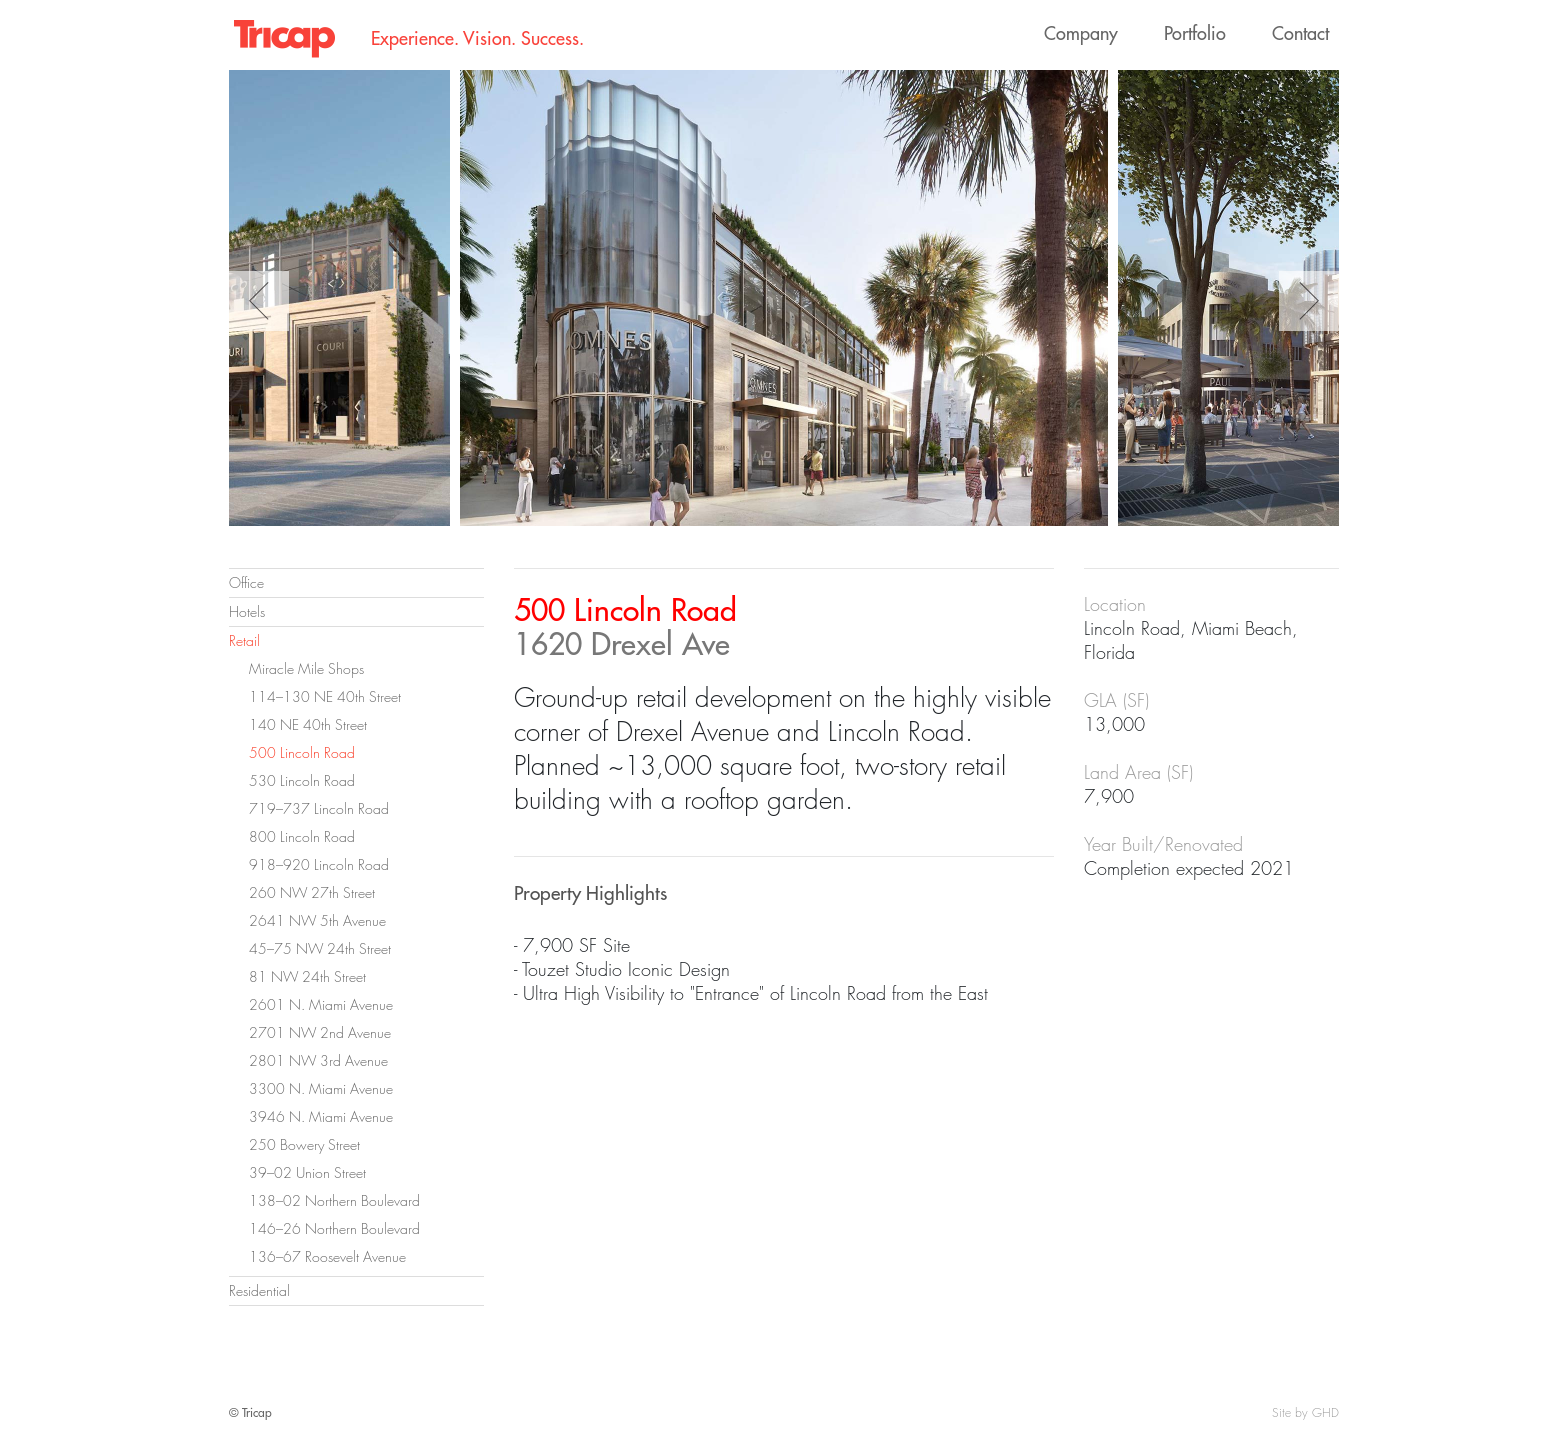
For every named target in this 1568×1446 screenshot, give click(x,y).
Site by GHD (1305, 1412)
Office (246, 582)
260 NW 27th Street (312, 892)
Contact (1300, 33)
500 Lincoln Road (302, 752)
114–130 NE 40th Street (325, 696)
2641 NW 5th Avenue (317, 920)
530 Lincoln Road (302, 780)
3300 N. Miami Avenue (321, 1088)
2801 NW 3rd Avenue (318, 1060)
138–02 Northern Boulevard (334, 1200)
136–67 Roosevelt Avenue (327, 1256)
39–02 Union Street (307, 1172)
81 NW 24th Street (307, 976)
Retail (244, 640)
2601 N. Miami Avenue (321, 1004)
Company (1081, 33)
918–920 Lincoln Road (319, 864)
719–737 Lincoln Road (319, 808)
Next (1309, 301)
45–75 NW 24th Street (320, 948)
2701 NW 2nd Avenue (320, 1032)
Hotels (247, 611)
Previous (259, 301)
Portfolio (1195, 33)
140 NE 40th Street (308, 724)
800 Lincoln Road (302, 836)
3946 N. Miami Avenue (321, 1116)
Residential (259, 1290)
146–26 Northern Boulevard (334, 1228)
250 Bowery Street (304, 1144)
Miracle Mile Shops (306, 668)
